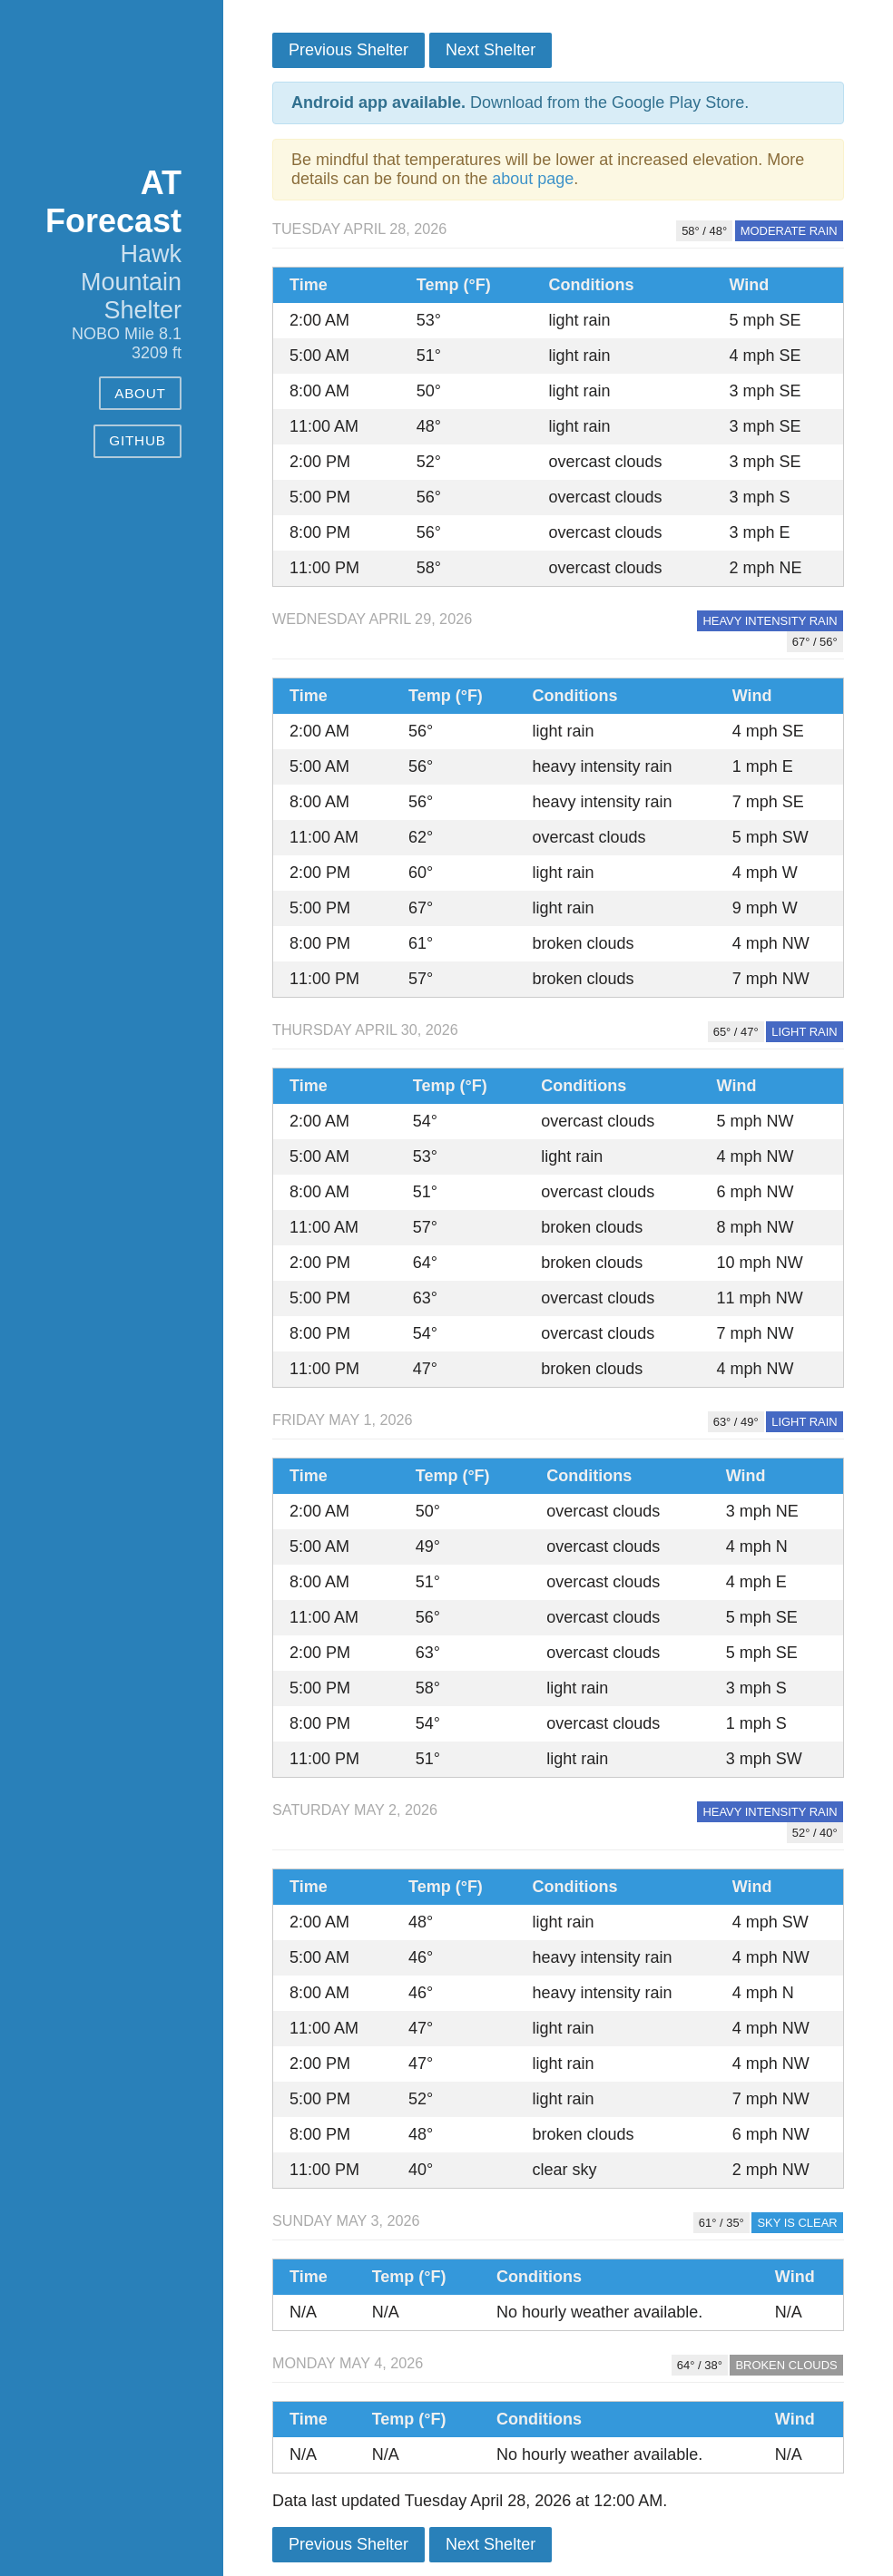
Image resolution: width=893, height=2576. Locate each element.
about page (533, 179)
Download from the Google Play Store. (520, 102)
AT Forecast (113, 201)
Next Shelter (490, 50)
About (140, 393)
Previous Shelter (348, 50)
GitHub (137, 440)
